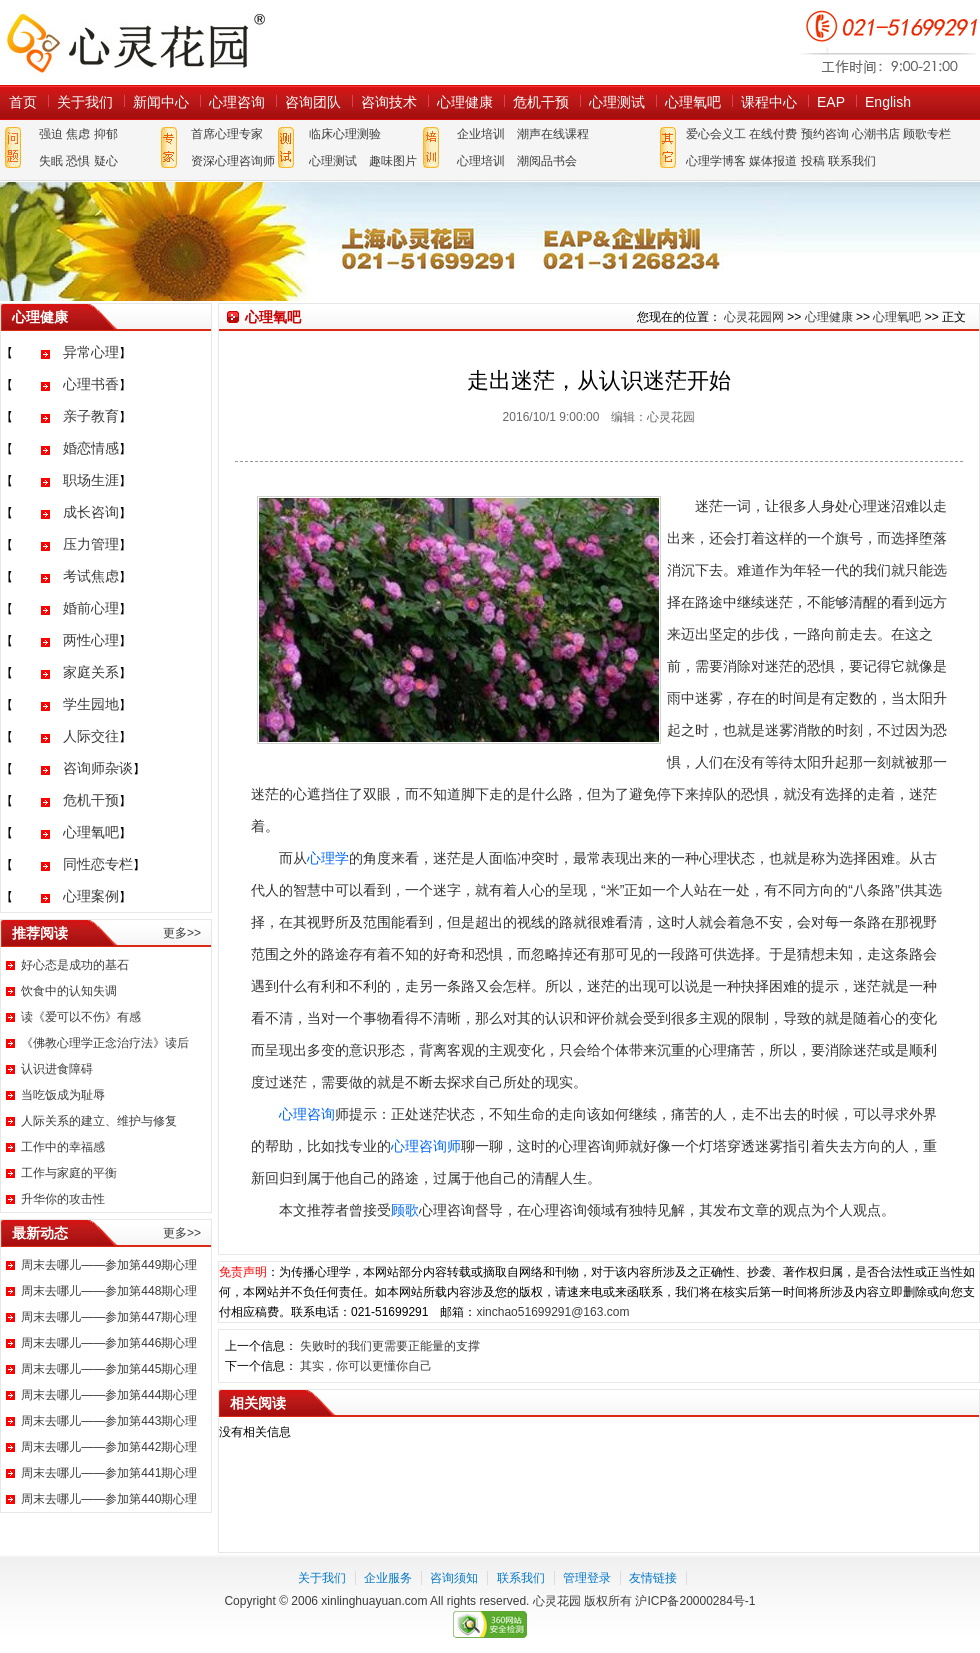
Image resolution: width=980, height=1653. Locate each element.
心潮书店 (876, 134)
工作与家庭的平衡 (69, 1173)
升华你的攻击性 (63, 1199)
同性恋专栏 (98, 864)
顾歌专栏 (927, 134)
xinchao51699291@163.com (552, 1312)
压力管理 (91, 544)
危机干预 (541, 102)
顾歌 (405, 1210)
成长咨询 (91, 512)
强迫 (51, 134)
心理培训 (481, 161)
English (888, 102)
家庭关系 (91, 672)
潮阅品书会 (547, 161)
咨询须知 (454, 1578)
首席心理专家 (227, 134)
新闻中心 (161, 102)
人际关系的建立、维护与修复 (99, 1121)
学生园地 (91, 704)
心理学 (328, 858)
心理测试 (617, 102)
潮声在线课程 (553, 134)
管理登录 (587, 1578)
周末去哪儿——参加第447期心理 (109, 1317)
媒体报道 (773, 161)
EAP (831, 102)
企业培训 (481, 134)
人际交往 (91, 736)
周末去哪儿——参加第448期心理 (109, 1291)
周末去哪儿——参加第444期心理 (109, 1395)
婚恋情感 (91, 448)
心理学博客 (716, 161)
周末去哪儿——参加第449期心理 (109, 1265)
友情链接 (653, 1578)
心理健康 (465, 102)
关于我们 (85, 102)
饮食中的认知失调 (69, 991)
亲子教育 (91, 416)
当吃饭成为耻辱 (63, 1095)
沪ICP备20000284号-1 (695, 1601)
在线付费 (773, 134)
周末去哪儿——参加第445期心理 (109, 1369)
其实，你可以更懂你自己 (366, 1366)
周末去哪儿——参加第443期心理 (109, 1421)
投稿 (813, 161)
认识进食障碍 (57, 1069)
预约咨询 (825, 134)
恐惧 (78, 161)
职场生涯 (91, 480)
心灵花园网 (135, 42)
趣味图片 (393, 161)
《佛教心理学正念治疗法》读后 (105, 1043)
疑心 (106, 161)
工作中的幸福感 (63, 1147)
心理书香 (91, 384)
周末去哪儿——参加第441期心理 (109, 1473)
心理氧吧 (693, 102)
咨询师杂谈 (98, 768)
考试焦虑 (91, 576)
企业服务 (388, 1578)
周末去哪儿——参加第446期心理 (109, 1343)
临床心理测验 (345, 134)
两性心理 (91, 640)
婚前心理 (91, 608)
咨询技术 (389, 102)
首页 (23, 102)
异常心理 (91, 352)
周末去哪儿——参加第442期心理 (109, 1447)
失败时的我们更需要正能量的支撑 (390, 1346)
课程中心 (769, 102)
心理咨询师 (426, 1146)
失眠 (51, 161)
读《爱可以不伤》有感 (81, 1017)
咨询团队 (313, 102)
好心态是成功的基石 (75, 965)
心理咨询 (237, 102)
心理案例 (91, 896)
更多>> (182, 933)
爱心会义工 (716, 134)
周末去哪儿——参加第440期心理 (109, 1499)
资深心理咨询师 (233, 161)
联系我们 (852, 161)
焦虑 (78, 134)
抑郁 (106, 134)
